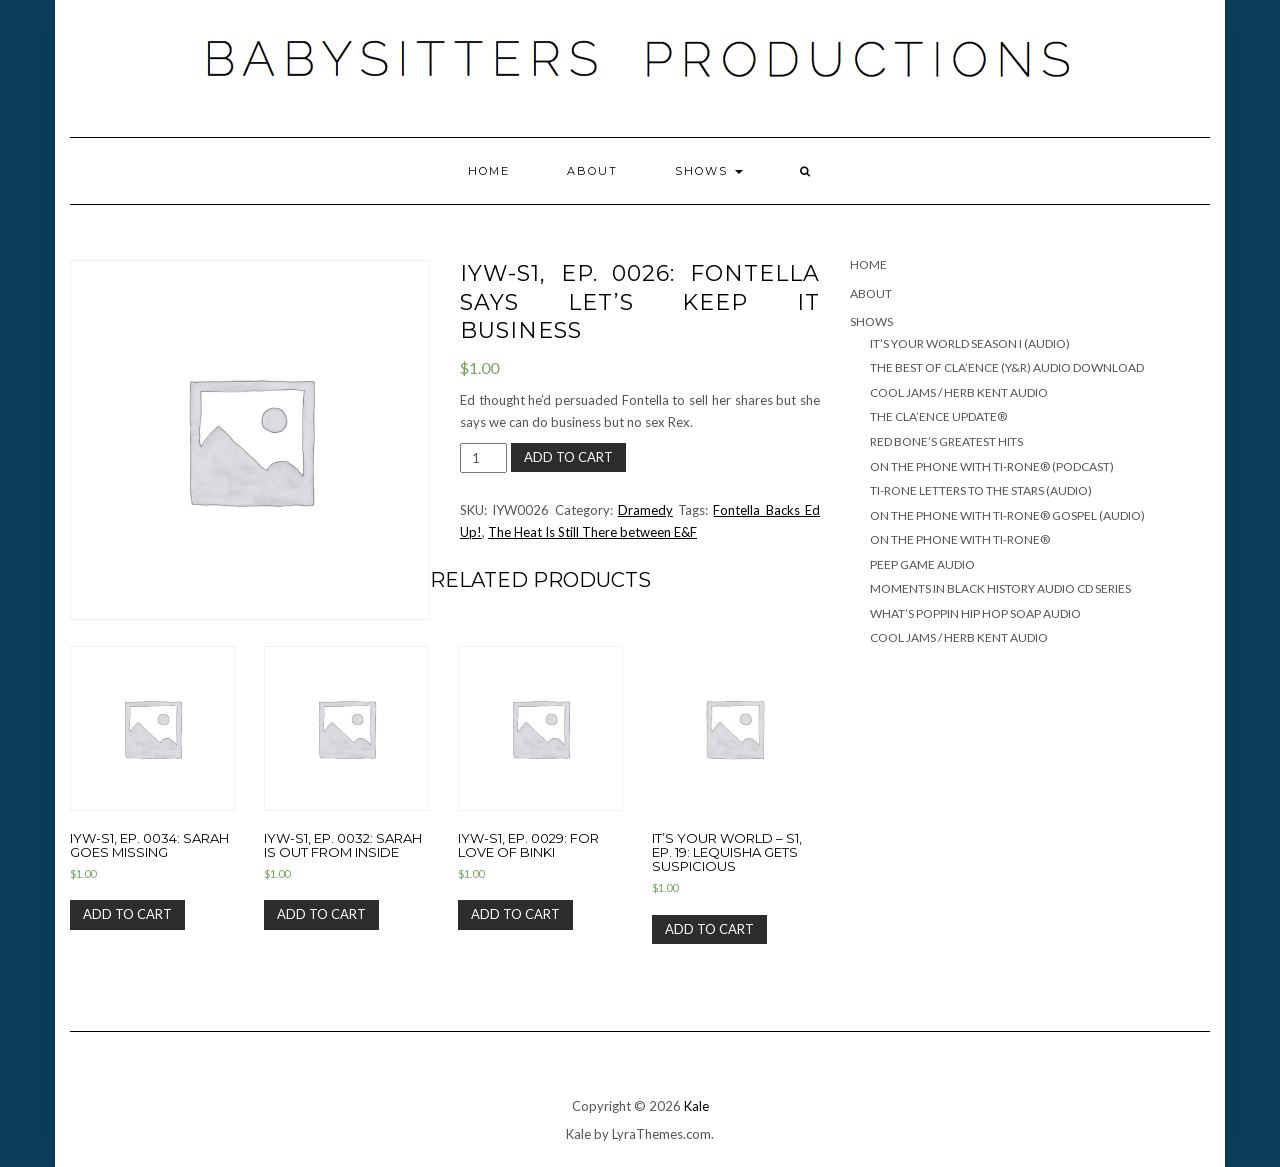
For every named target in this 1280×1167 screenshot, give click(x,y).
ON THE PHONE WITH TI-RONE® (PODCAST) (992, 466)
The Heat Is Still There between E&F (592, 532)
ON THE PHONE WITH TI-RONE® (960, 539)
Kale (696, 1106)
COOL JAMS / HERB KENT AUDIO (959, 392)
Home (489, 171)
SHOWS (709, 171)
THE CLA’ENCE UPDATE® (938, 416)
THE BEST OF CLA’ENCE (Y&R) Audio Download (1007, 367)
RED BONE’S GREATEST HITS (946, 441)
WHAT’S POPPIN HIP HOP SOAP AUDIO (975, 613)
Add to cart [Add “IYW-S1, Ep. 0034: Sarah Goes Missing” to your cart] (127, 914)
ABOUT (592, 171)
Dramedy (645, 510)
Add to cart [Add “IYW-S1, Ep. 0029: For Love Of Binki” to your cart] (515, 914)
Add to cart (568, 457)
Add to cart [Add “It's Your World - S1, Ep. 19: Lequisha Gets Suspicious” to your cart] (709, 929)
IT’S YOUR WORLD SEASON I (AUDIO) (970, 343)
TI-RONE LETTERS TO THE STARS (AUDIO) (981, 490)
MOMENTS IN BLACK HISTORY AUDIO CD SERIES (1000, 588)
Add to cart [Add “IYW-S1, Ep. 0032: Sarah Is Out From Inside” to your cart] (321, 914)
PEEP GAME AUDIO (922, 564)
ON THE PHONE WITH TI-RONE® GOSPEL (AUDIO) (1007, 515)
